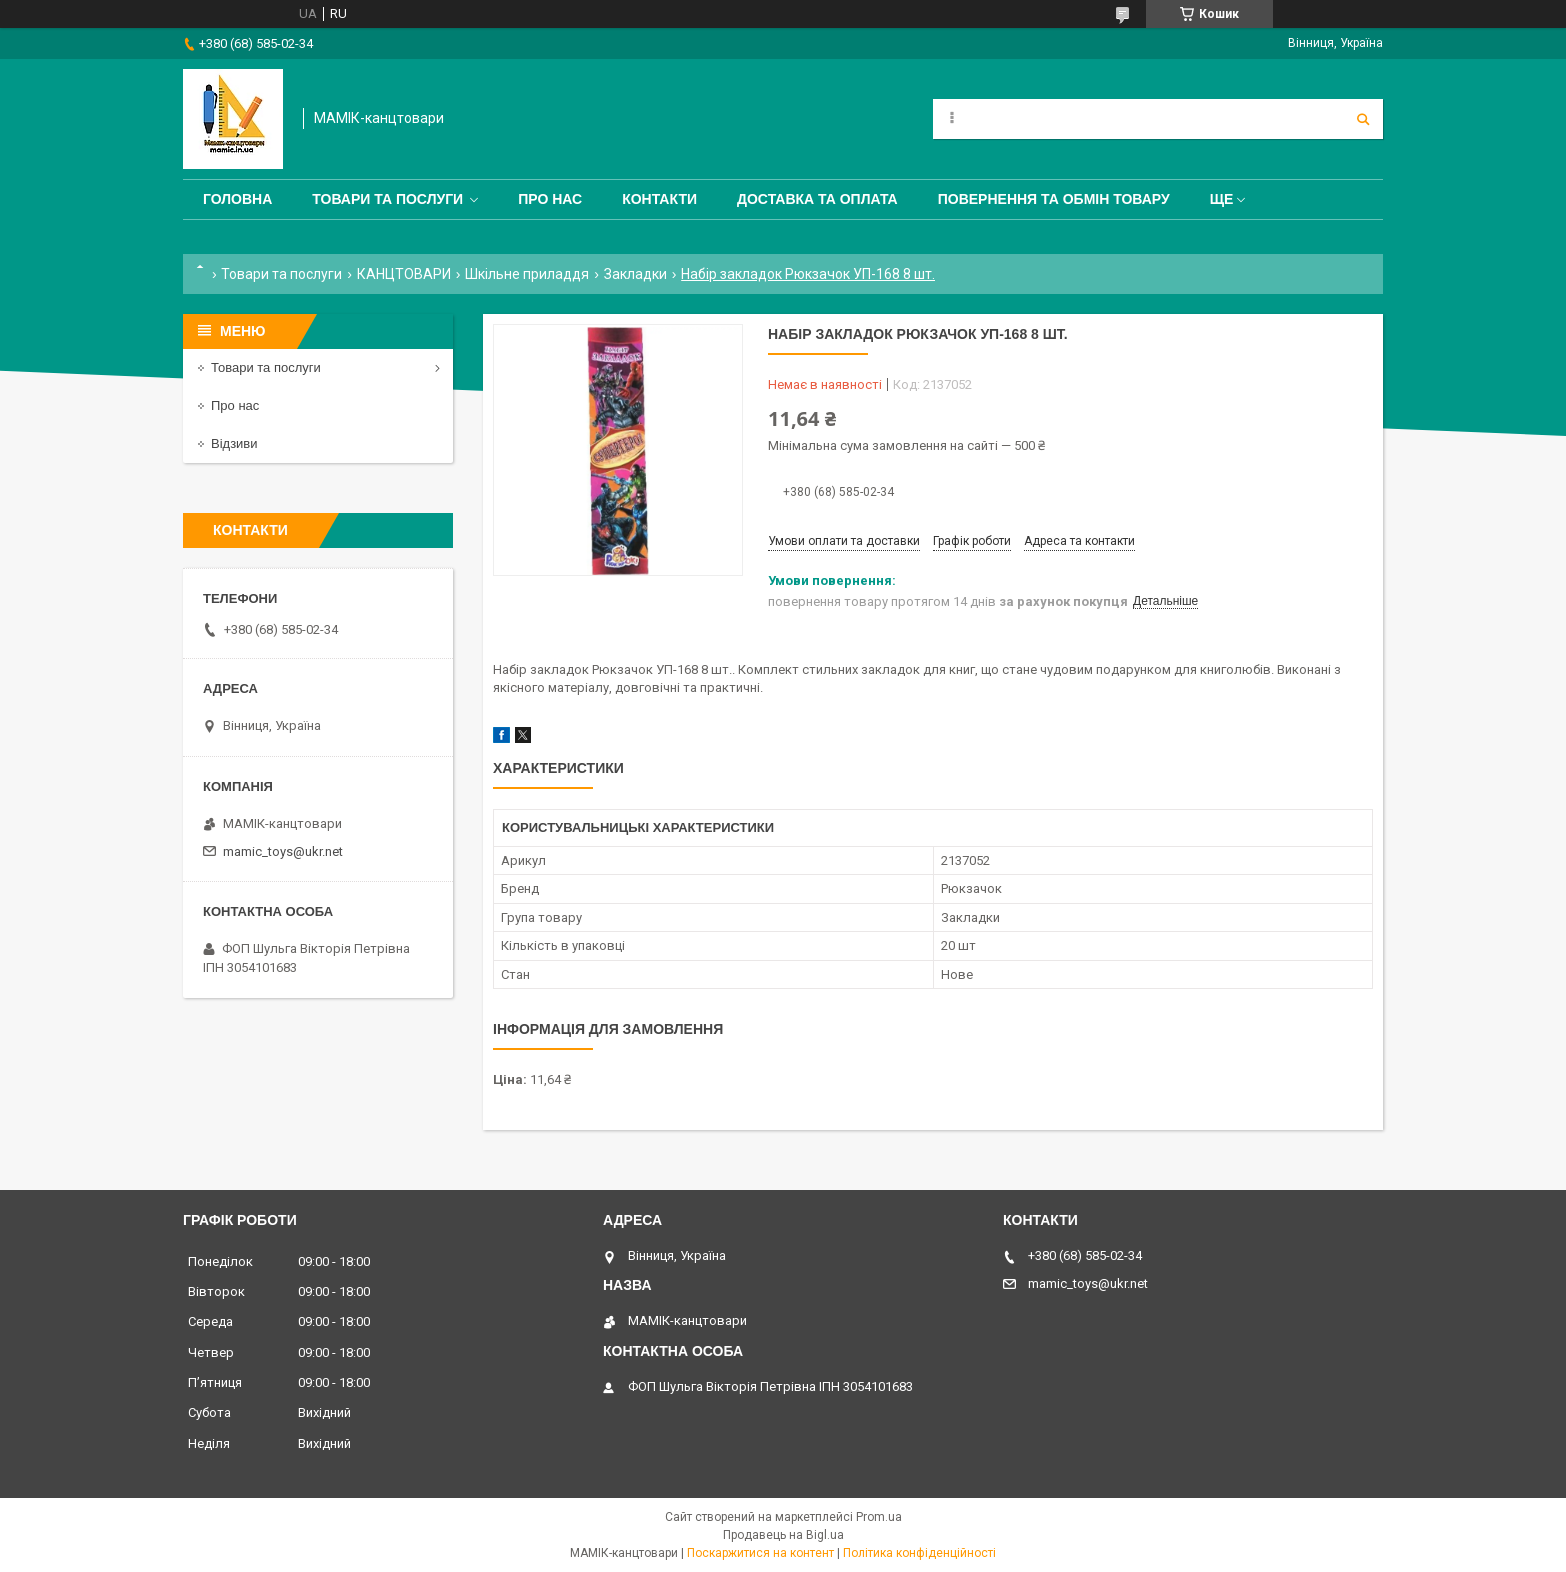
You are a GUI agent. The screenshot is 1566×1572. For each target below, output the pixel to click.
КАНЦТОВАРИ (404, 274)
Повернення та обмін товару (1054, 199)
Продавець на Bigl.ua (783, 1535)
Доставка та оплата (817, 199)
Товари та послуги (387, 199)
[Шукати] (1363, 119)
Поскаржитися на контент (760, 1553)
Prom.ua (879, 1517)
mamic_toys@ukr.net (283, 851)
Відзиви (234, 443)
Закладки (635, 274)
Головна (237, 199)
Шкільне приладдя (527, 274)
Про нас (550, 199)
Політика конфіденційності (919, 1553)
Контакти (659, 199)
